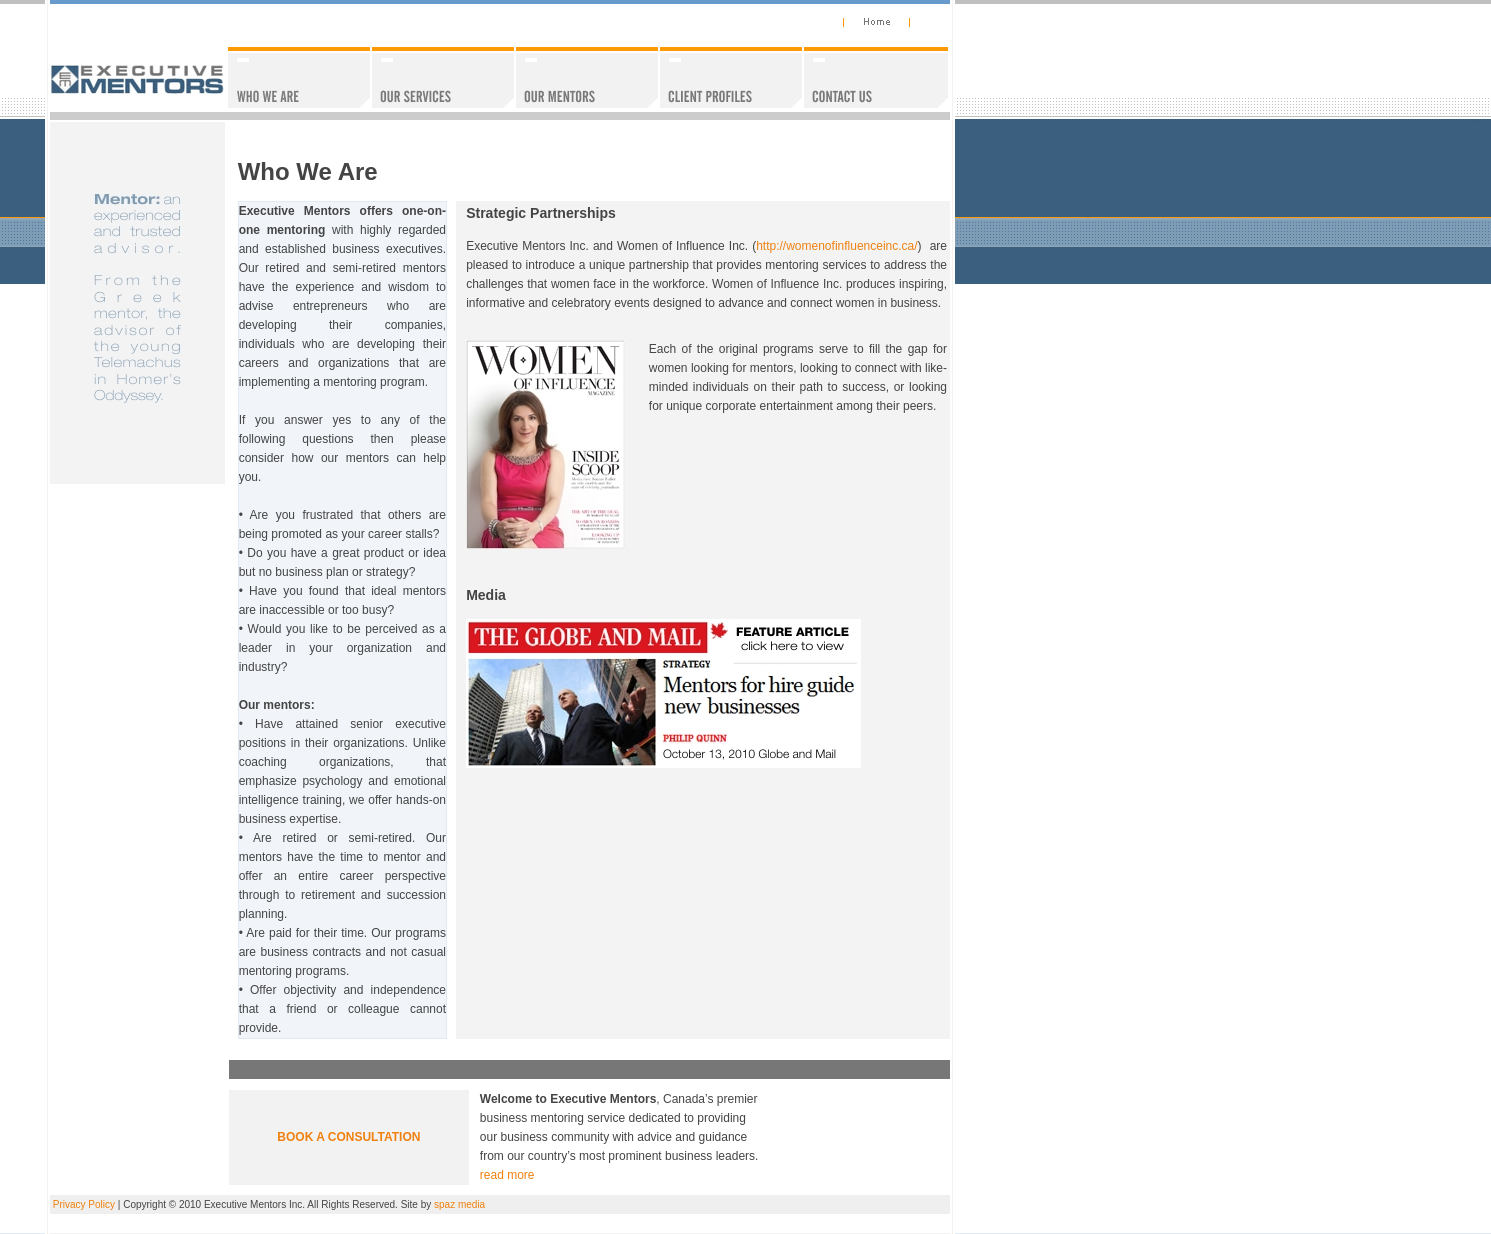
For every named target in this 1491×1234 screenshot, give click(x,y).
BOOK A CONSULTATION (348, 1137)
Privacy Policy (84, 1204)
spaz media (459, 1204)
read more (507, 1175)
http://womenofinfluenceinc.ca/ (836, 246)
